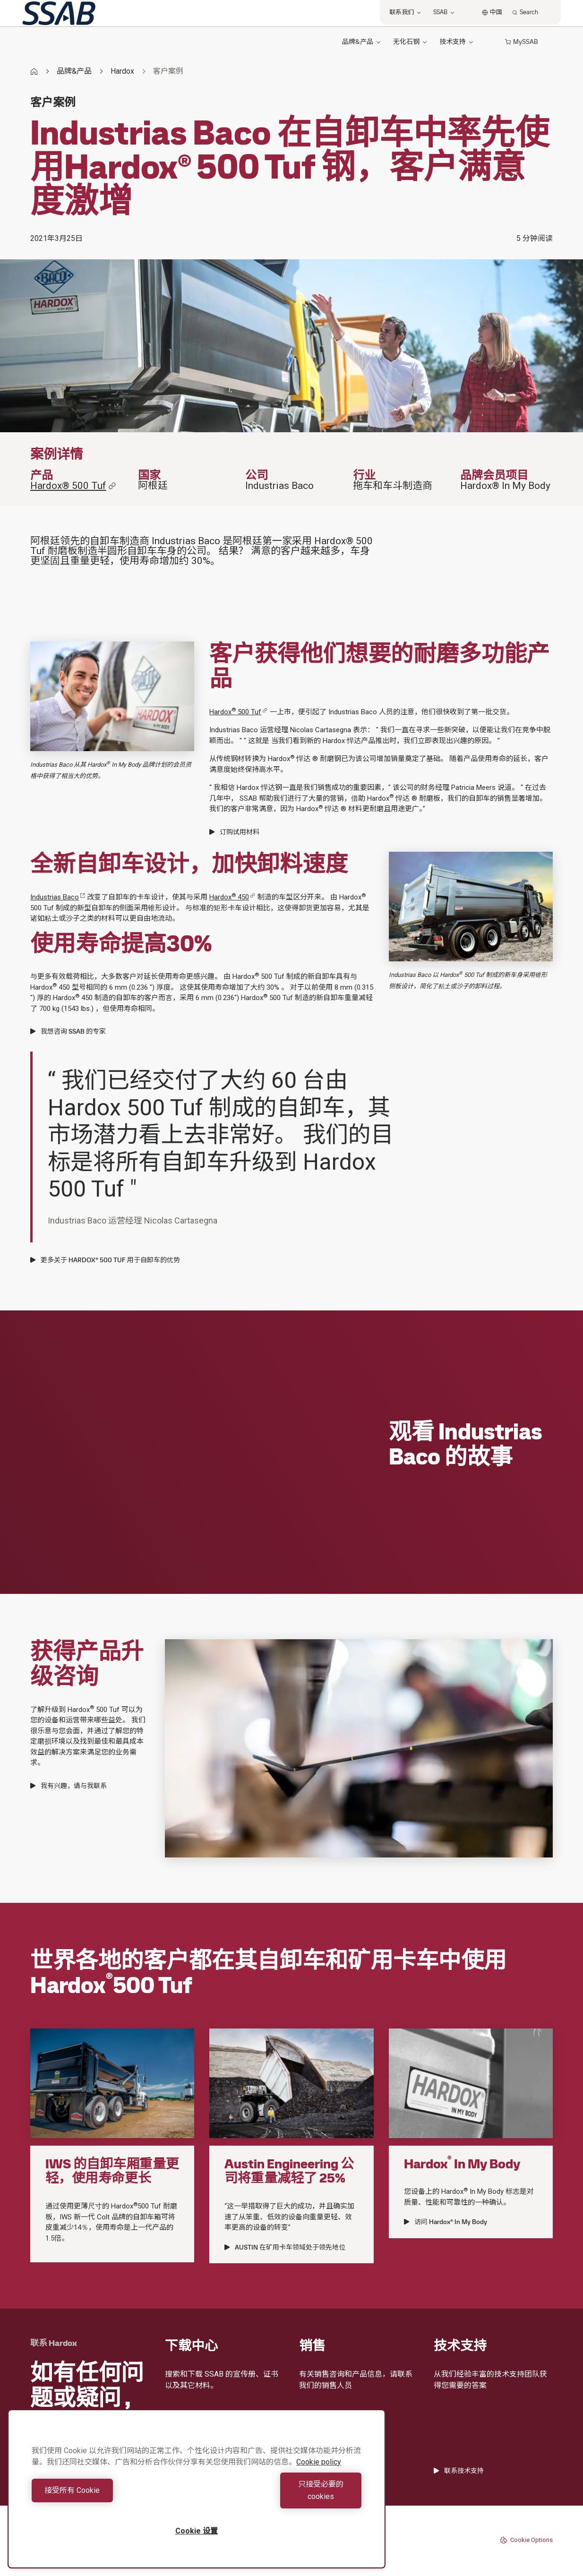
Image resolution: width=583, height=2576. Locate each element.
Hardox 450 (232, 897)
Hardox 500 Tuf (238, 712)
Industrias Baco (57, 897)
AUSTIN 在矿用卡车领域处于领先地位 (284, 2247)
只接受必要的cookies (281, 2496)
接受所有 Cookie (111, 2496)
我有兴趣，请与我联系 (68, 1785)
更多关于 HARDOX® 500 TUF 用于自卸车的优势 (105, 1260)
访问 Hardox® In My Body (445, 2221)
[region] (197, 2495)
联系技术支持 (459, 2470)
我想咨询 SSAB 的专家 (68, 1031)
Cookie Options (526, 2540)
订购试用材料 (234, 832)
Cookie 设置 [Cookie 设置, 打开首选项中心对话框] (196, 2530)
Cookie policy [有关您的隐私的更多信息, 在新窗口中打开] (318, 2474)
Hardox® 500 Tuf (73, 486)
